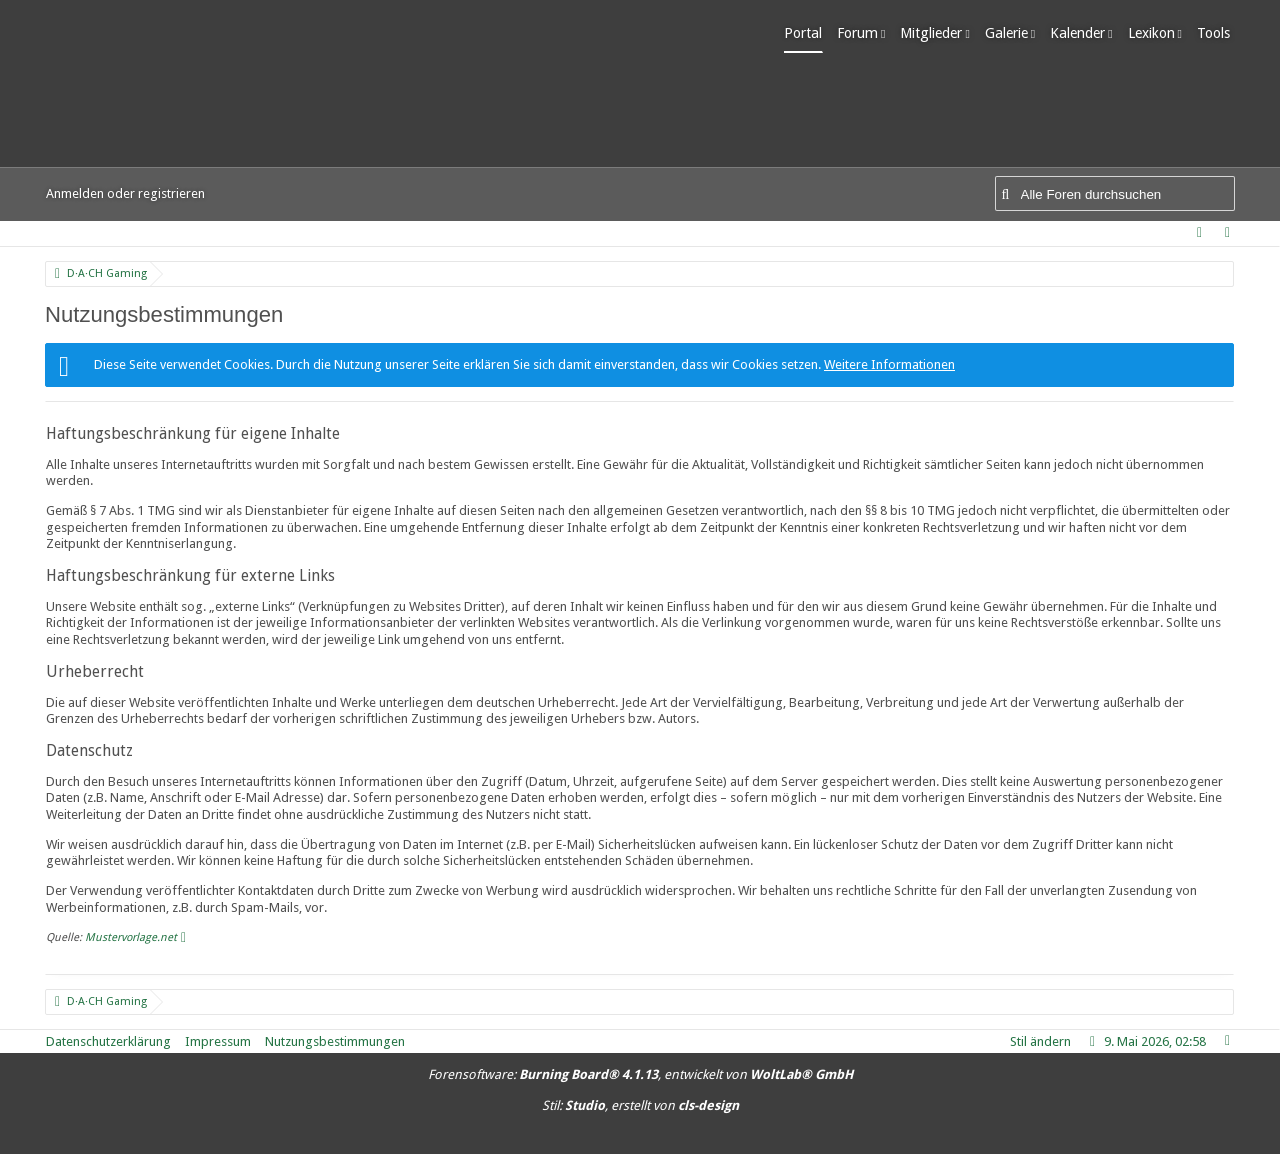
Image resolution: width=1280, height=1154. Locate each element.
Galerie (1010, 33)
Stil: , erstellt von (640, 1105)
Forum (862, 33)
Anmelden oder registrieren (125, 193)
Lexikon (1155, 33)
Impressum (218, 1041)
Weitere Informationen (889, 364)
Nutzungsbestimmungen (335, 1041)
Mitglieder (936, 33)
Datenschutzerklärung (108, 1041)
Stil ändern (1040, 1041)
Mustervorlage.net (131, 937)
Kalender (1082, 33)
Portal (808, 33)
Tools (1218, 33)
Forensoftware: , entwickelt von (640, 1074)
